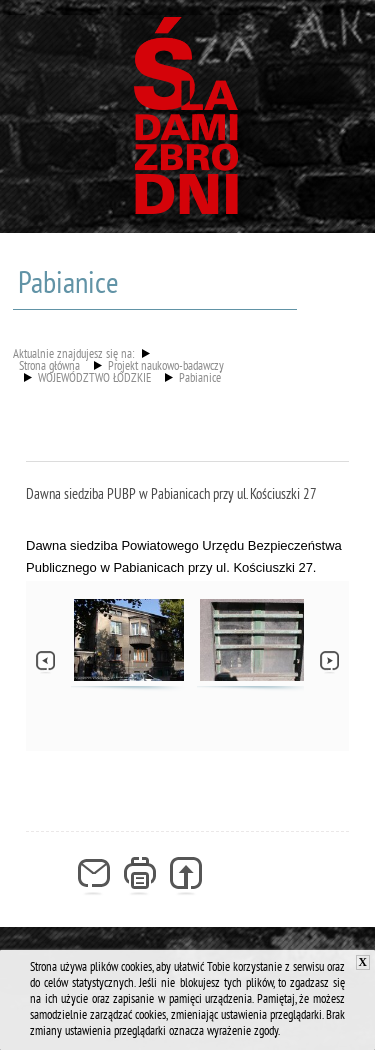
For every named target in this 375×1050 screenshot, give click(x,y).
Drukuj (140, 877)
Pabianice (200, 380)
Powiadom (94, 877)
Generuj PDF (186, 877)
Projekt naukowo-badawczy (166, 368)
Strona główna (49, 368)
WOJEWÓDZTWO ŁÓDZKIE (94, 380)
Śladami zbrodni (188, 123)
